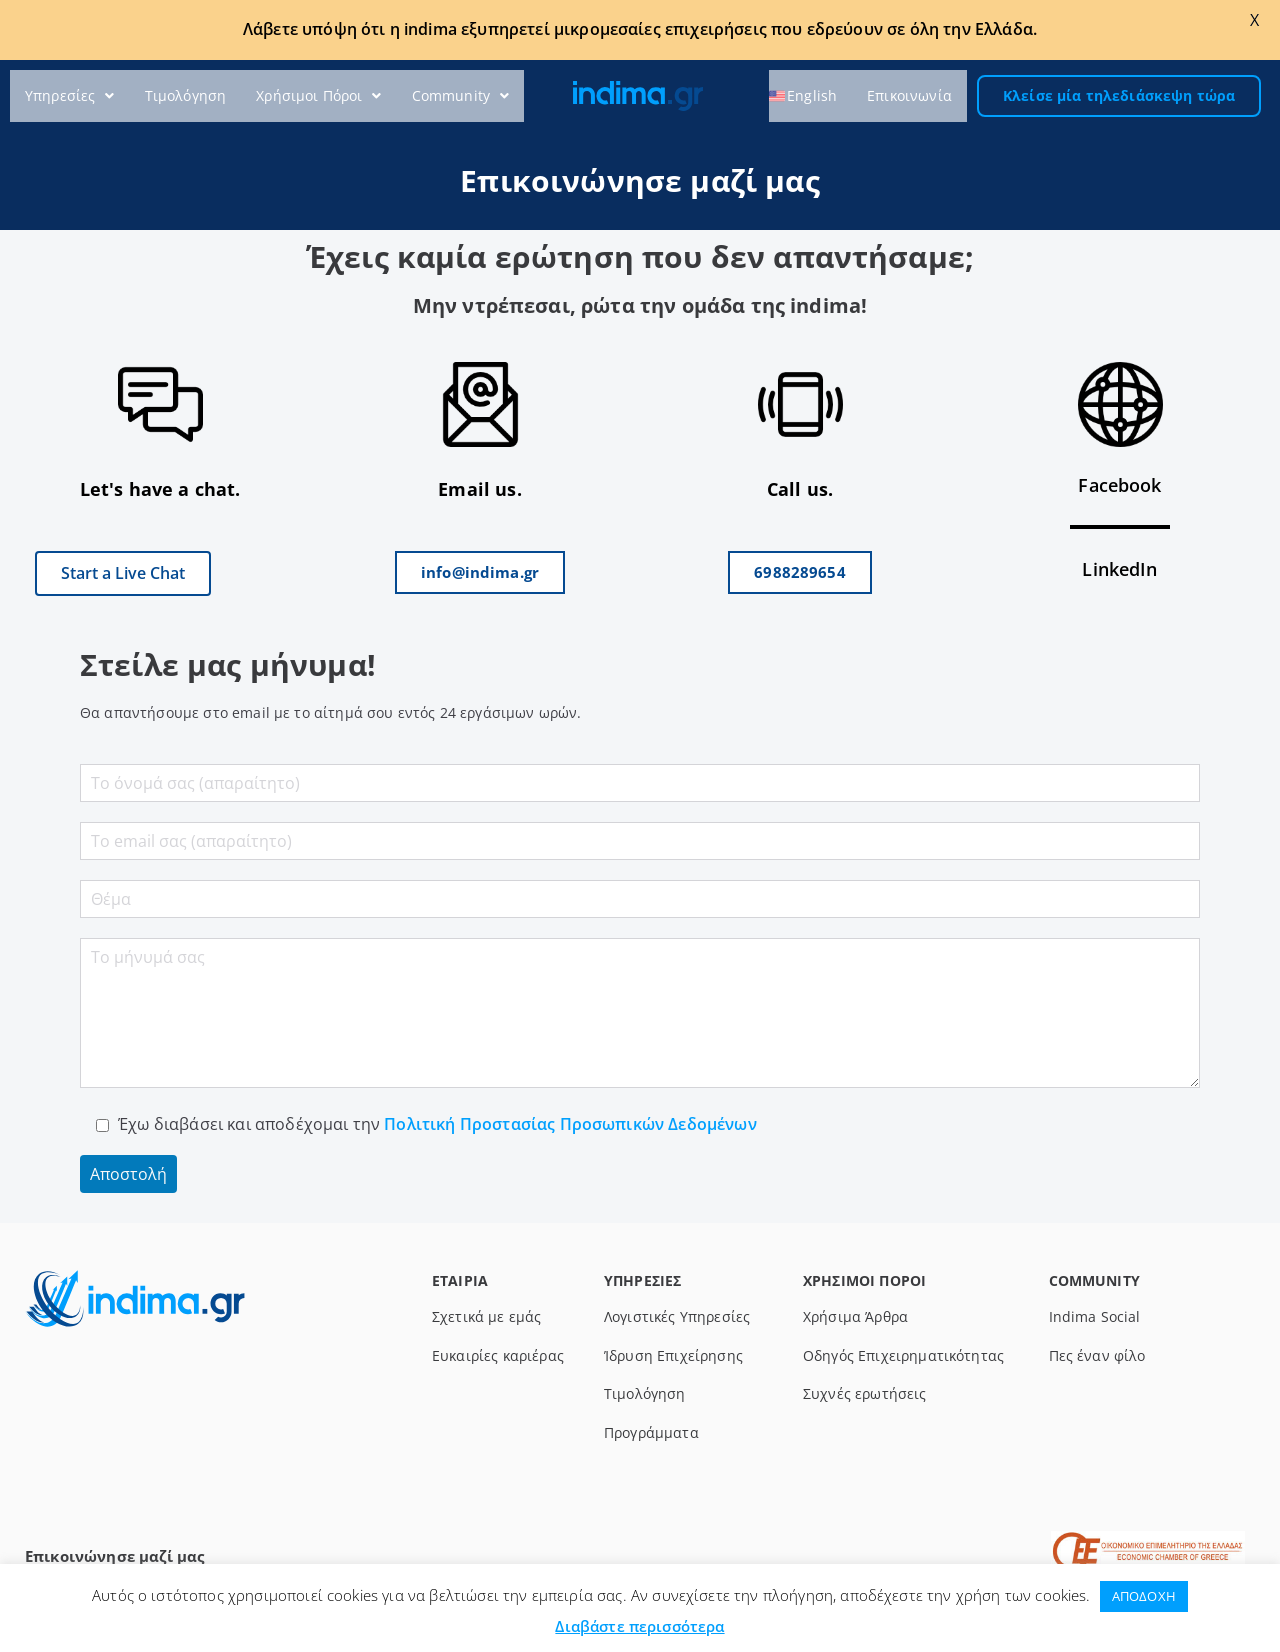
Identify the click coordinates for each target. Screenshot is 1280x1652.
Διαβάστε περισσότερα (639, 1626)
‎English (812, 95)
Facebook (1119, 485)
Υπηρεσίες (70, 95)
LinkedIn (1119, 569)
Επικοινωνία (909, 95)
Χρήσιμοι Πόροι (318, 95)
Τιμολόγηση (186, 95)
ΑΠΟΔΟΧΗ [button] (1144, 1596)
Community (461, 95)
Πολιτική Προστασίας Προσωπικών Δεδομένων (568, 1124)
